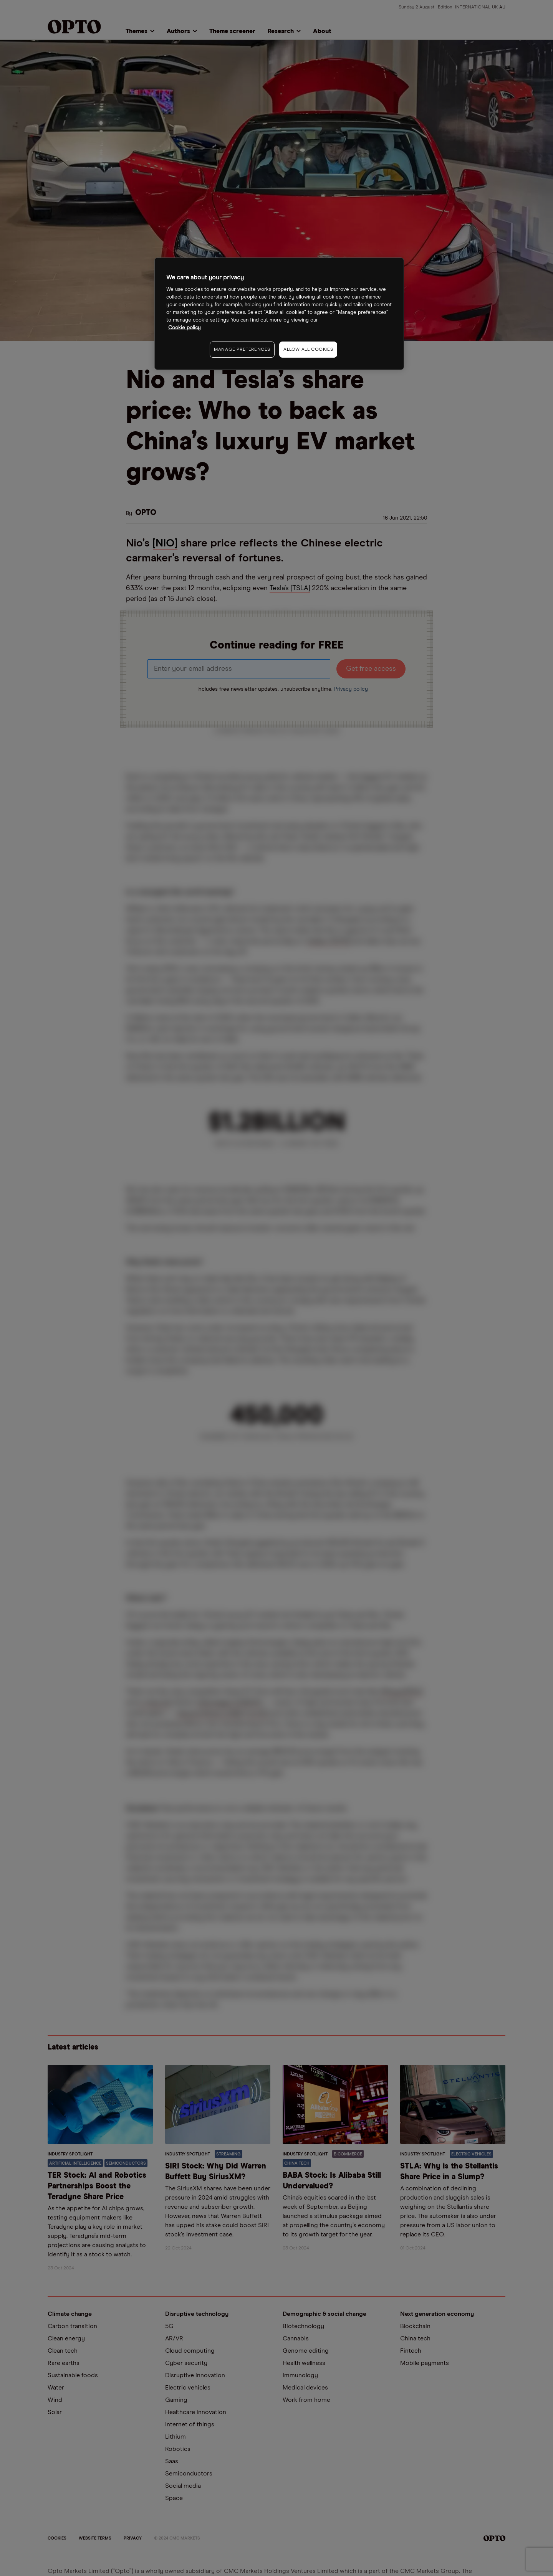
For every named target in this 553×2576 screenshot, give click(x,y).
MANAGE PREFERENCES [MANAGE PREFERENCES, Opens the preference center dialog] (242, 349)
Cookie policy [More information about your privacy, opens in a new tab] (184, 327)
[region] (279, 313)
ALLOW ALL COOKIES (308, 349)
